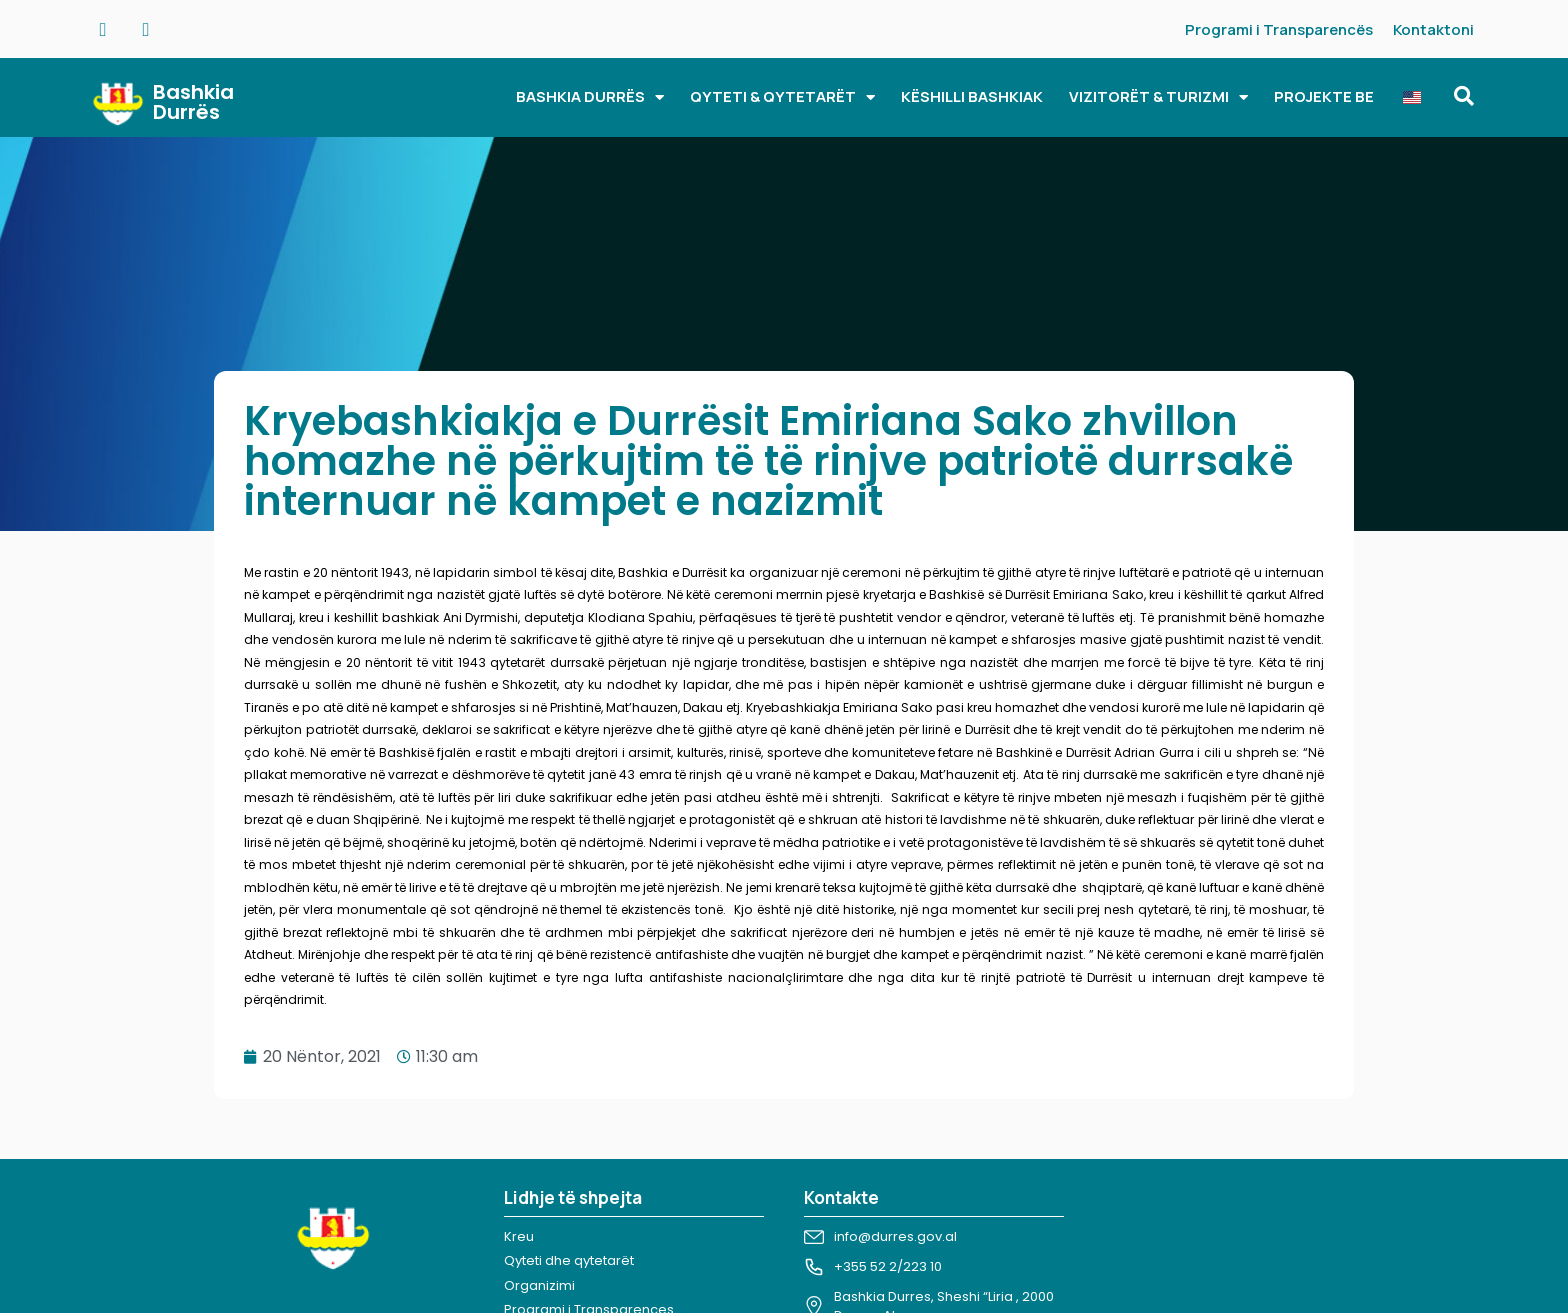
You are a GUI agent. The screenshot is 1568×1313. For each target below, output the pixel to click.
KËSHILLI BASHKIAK (972, 96)
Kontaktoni (1433, 29)
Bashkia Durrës (193, 102)
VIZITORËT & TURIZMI (1158, 97)
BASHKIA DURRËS (590, 97)
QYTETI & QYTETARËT (782, 97)
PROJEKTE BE (1324, 96)
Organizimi (539, 1285)
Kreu (519, 1236)
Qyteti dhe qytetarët (569, 1260)
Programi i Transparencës (1279, 29)
